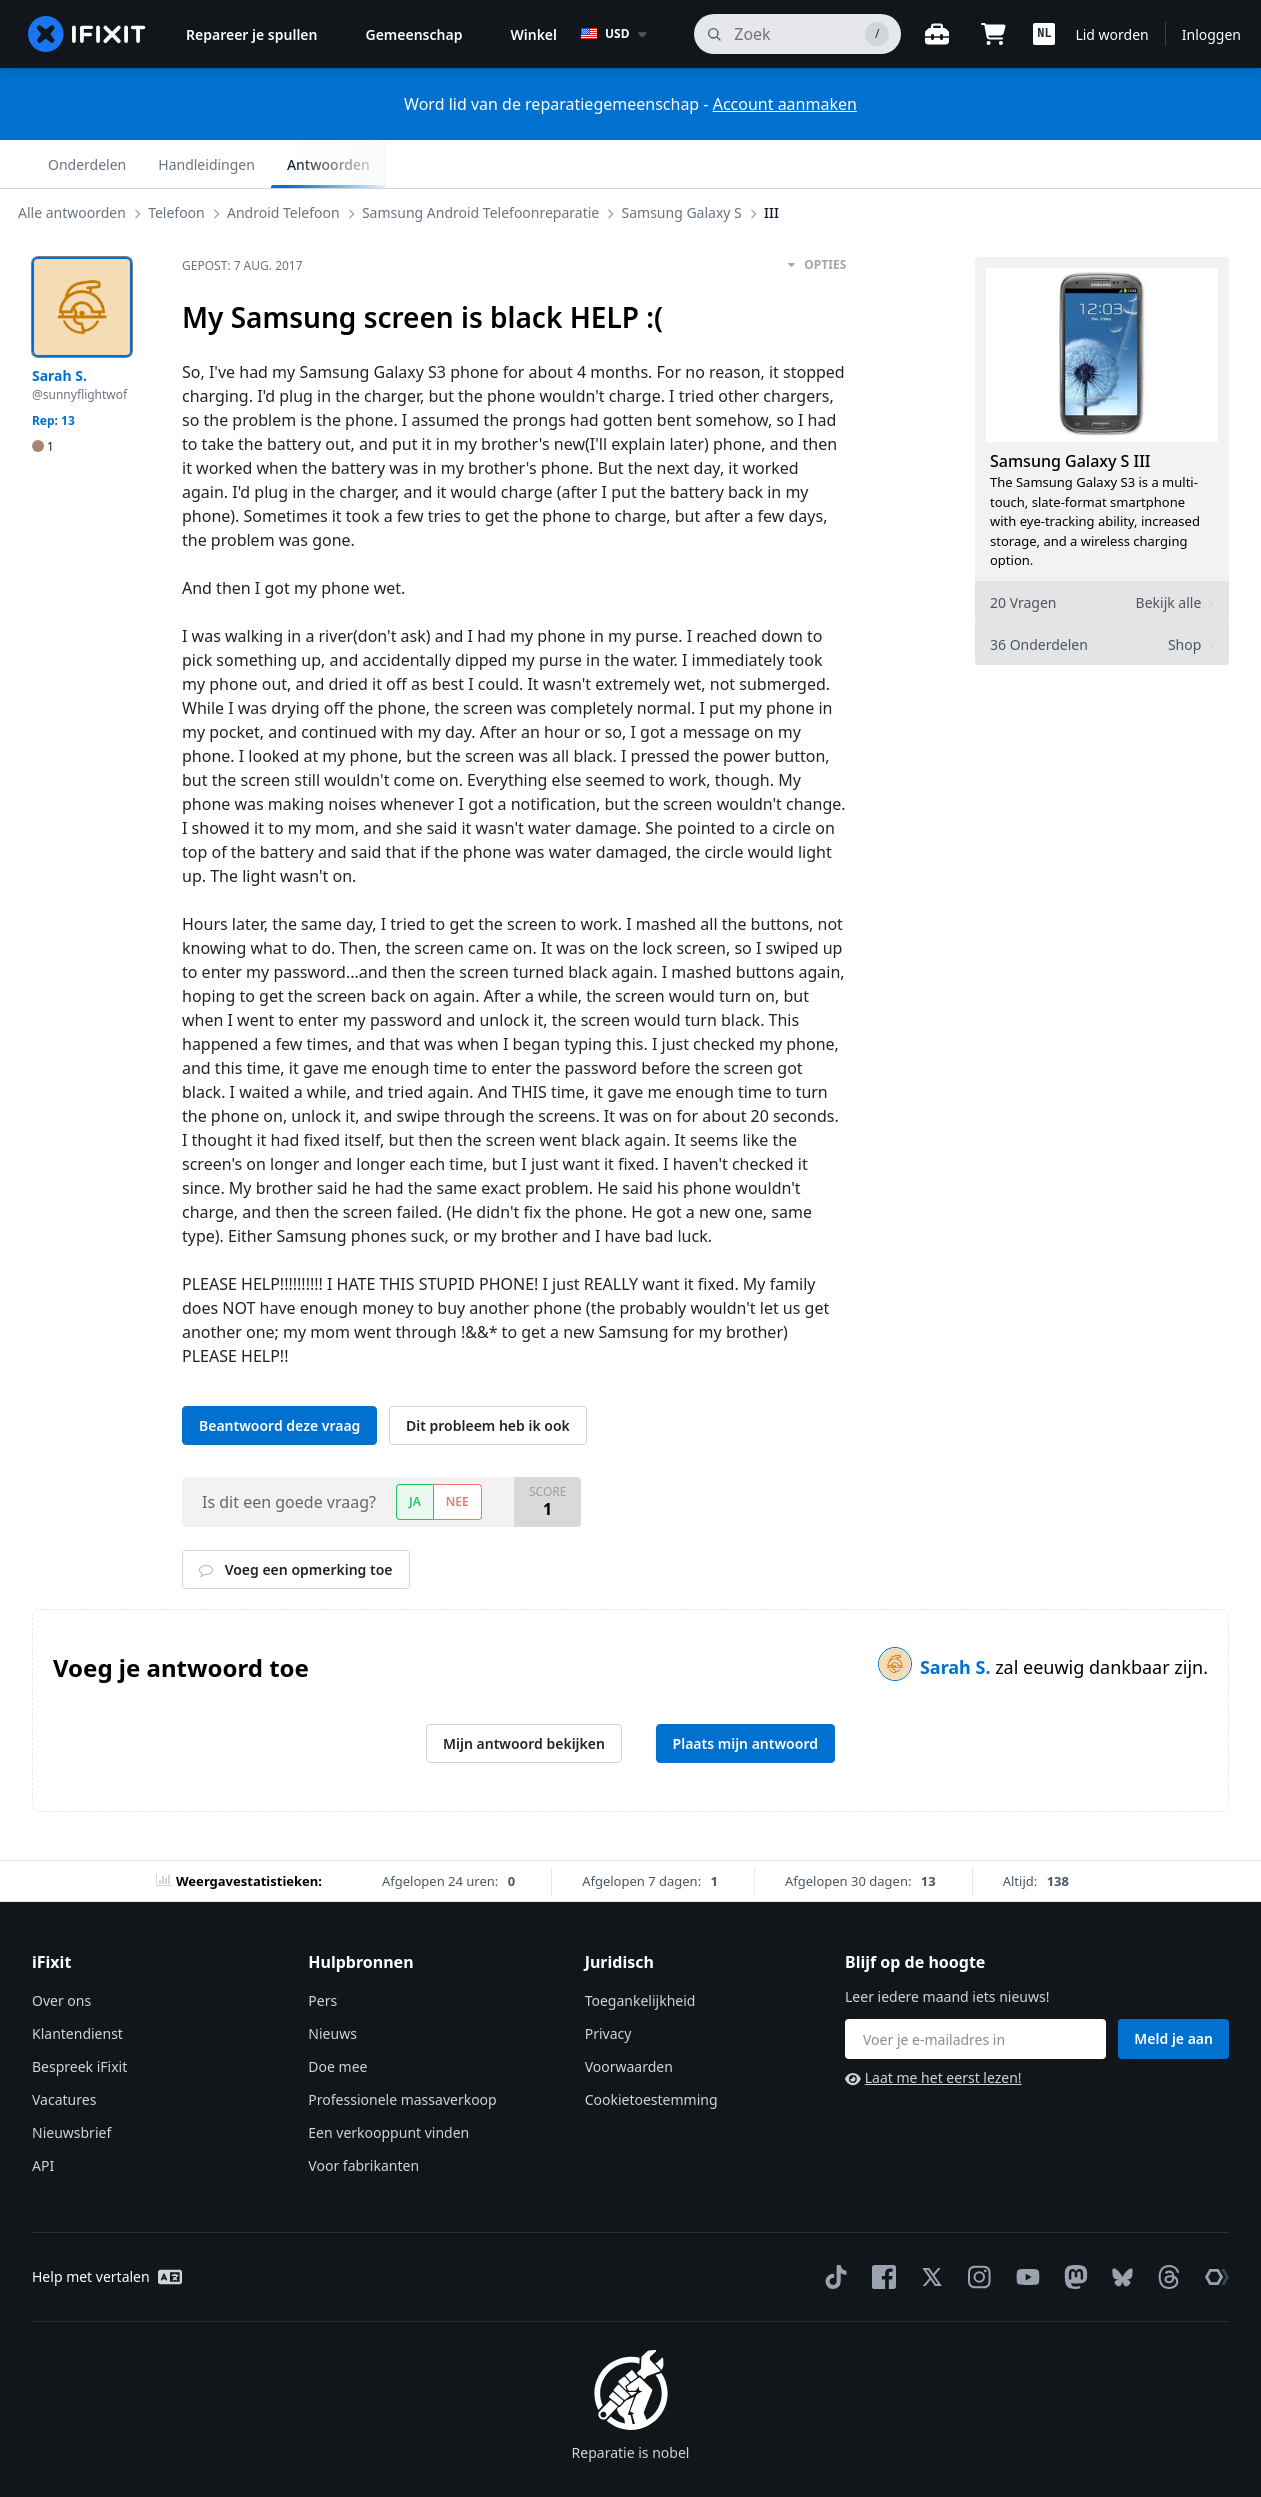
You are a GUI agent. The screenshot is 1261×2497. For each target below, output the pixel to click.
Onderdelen (930, 164)
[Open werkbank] (937, 34)
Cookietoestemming (651, 2051)
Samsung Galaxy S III (1070, 413)
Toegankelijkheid (640, 1952)
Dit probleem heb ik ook (488, 1377)
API (43, 2117)
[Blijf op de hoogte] (975, 1991)
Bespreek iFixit (79, 2018)
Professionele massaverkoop (402, 2051)
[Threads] (1165, 2229)
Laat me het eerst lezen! (933, 2029)
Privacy (608, 1985)
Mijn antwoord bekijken (524, 1695)
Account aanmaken (785, 104)
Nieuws (332, 1985)
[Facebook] (880, 2229)
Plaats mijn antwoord (745, 1695)
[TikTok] (832, 2229)
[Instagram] (976, 2229)
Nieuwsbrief (71, 2084)
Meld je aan (1173, 1990)
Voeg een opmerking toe (296, 1521)
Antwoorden (1171, 164)
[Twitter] (928, 2229)
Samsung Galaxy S (698, 163)
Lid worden (1111, 34)
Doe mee (337, 2018)
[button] (1044, 34)
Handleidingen (1049, 164)
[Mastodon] (1072, 2229)
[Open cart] (993, 34)
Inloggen (1211, 34)
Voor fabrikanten (363, 2117)
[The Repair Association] (1213, 2229)
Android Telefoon (299, 163)
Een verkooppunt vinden (388, 2084)
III (787, 163)
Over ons (61, 1952)
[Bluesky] (1118, 2229)
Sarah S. (957, 1619)
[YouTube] (1024, 2229)
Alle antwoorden (88, 163)
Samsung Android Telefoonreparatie (496, 163)
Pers (322, 1952)
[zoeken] (797, 34)
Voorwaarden (629, 2018)
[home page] (87, 34)
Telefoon (192, 163)
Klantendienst (77, 1985)
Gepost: (242, 217)
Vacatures (64, 2051)
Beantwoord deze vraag (279, 1377)
